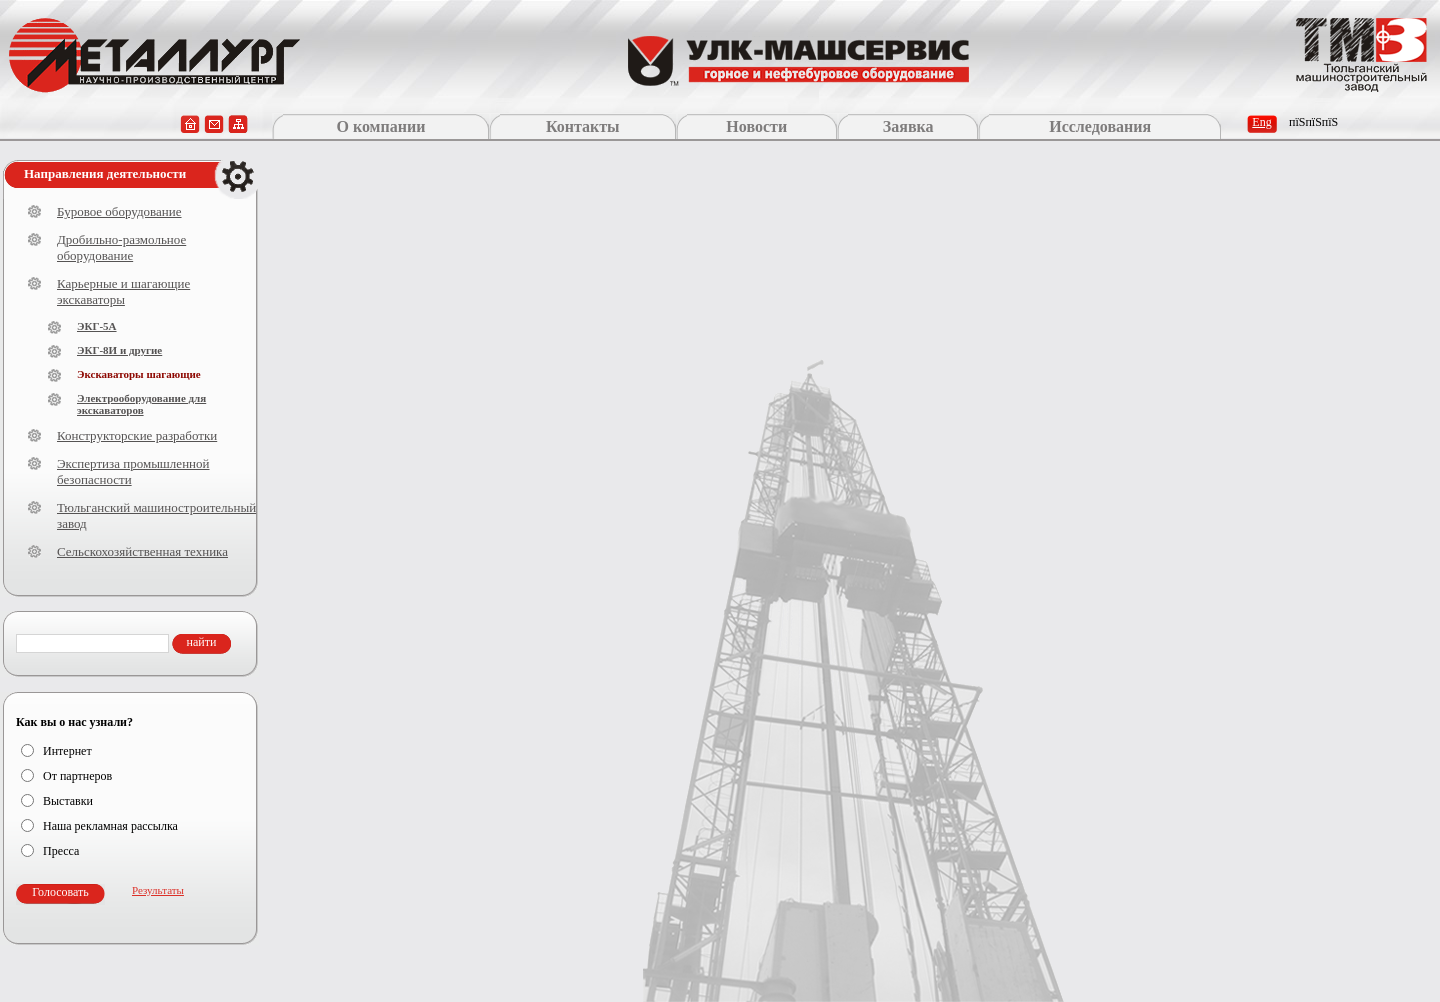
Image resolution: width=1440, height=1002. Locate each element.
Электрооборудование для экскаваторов (141, 404)
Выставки (68, 801)
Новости (756, 126)
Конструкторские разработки (137, 435)
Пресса (61, 851)
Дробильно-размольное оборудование (121, 247)
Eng (1261, 122)
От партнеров (77, 776)
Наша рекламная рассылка (110, 826)
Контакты (583, 126)
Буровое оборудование (119, 211)
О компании (380, 126)
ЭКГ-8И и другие (119, 350)
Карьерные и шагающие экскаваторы (123, 291)
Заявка (908, 126)
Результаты (158, 890)
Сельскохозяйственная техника (142, 551)
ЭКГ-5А (97, 326)
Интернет (67, 751)
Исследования (1100, 126)
